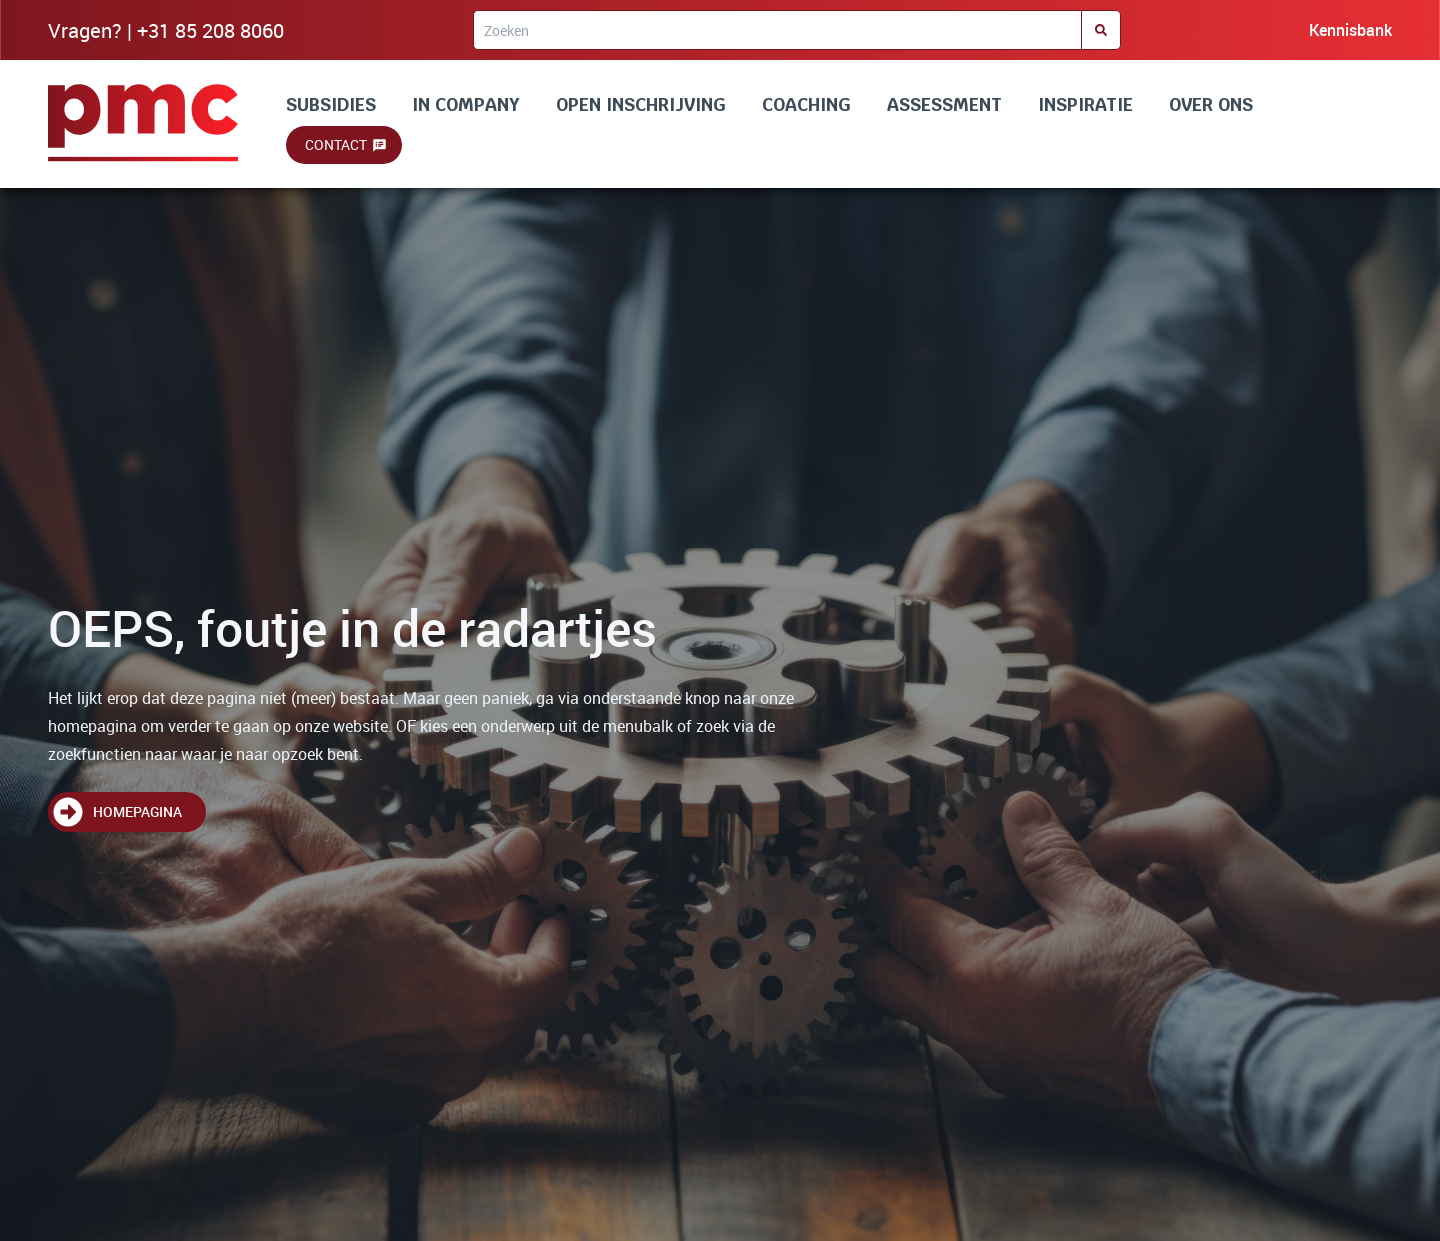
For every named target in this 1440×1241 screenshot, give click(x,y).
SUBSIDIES (331, 104)
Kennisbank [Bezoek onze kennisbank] (1350, 30)
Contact (336, 144)
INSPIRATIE (1085, 104)
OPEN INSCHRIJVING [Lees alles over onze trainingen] (641, 104)
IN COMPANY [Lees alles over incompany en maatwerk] (466, 104)
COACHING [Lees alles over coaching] (806, 104)
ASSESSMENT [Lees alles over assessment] (944, 104)
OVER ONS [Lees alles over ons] (1211, 104)
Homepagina (137, 811)
